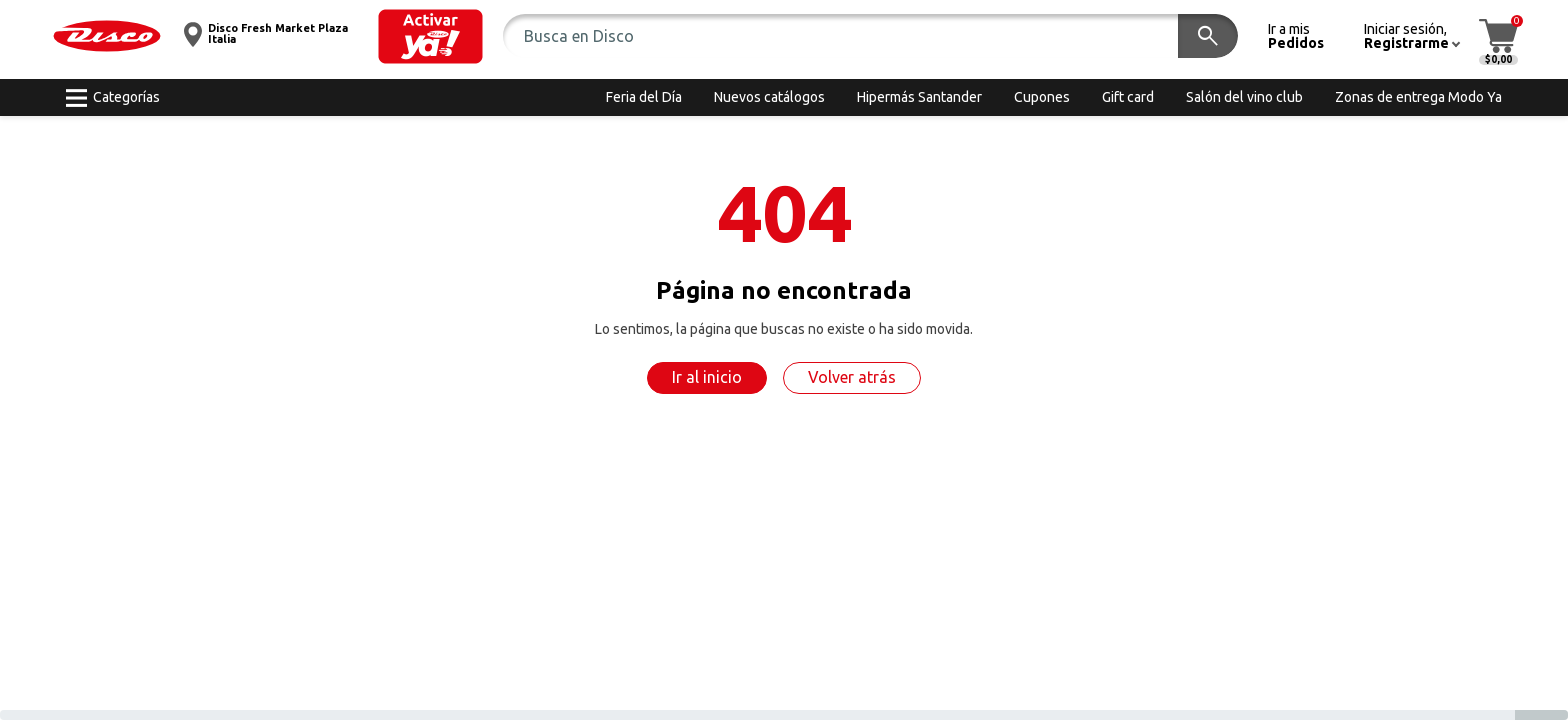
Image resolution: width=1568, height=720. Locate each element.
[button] (430, 36)
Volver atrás (852, 377)
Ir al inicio (707, 377)
